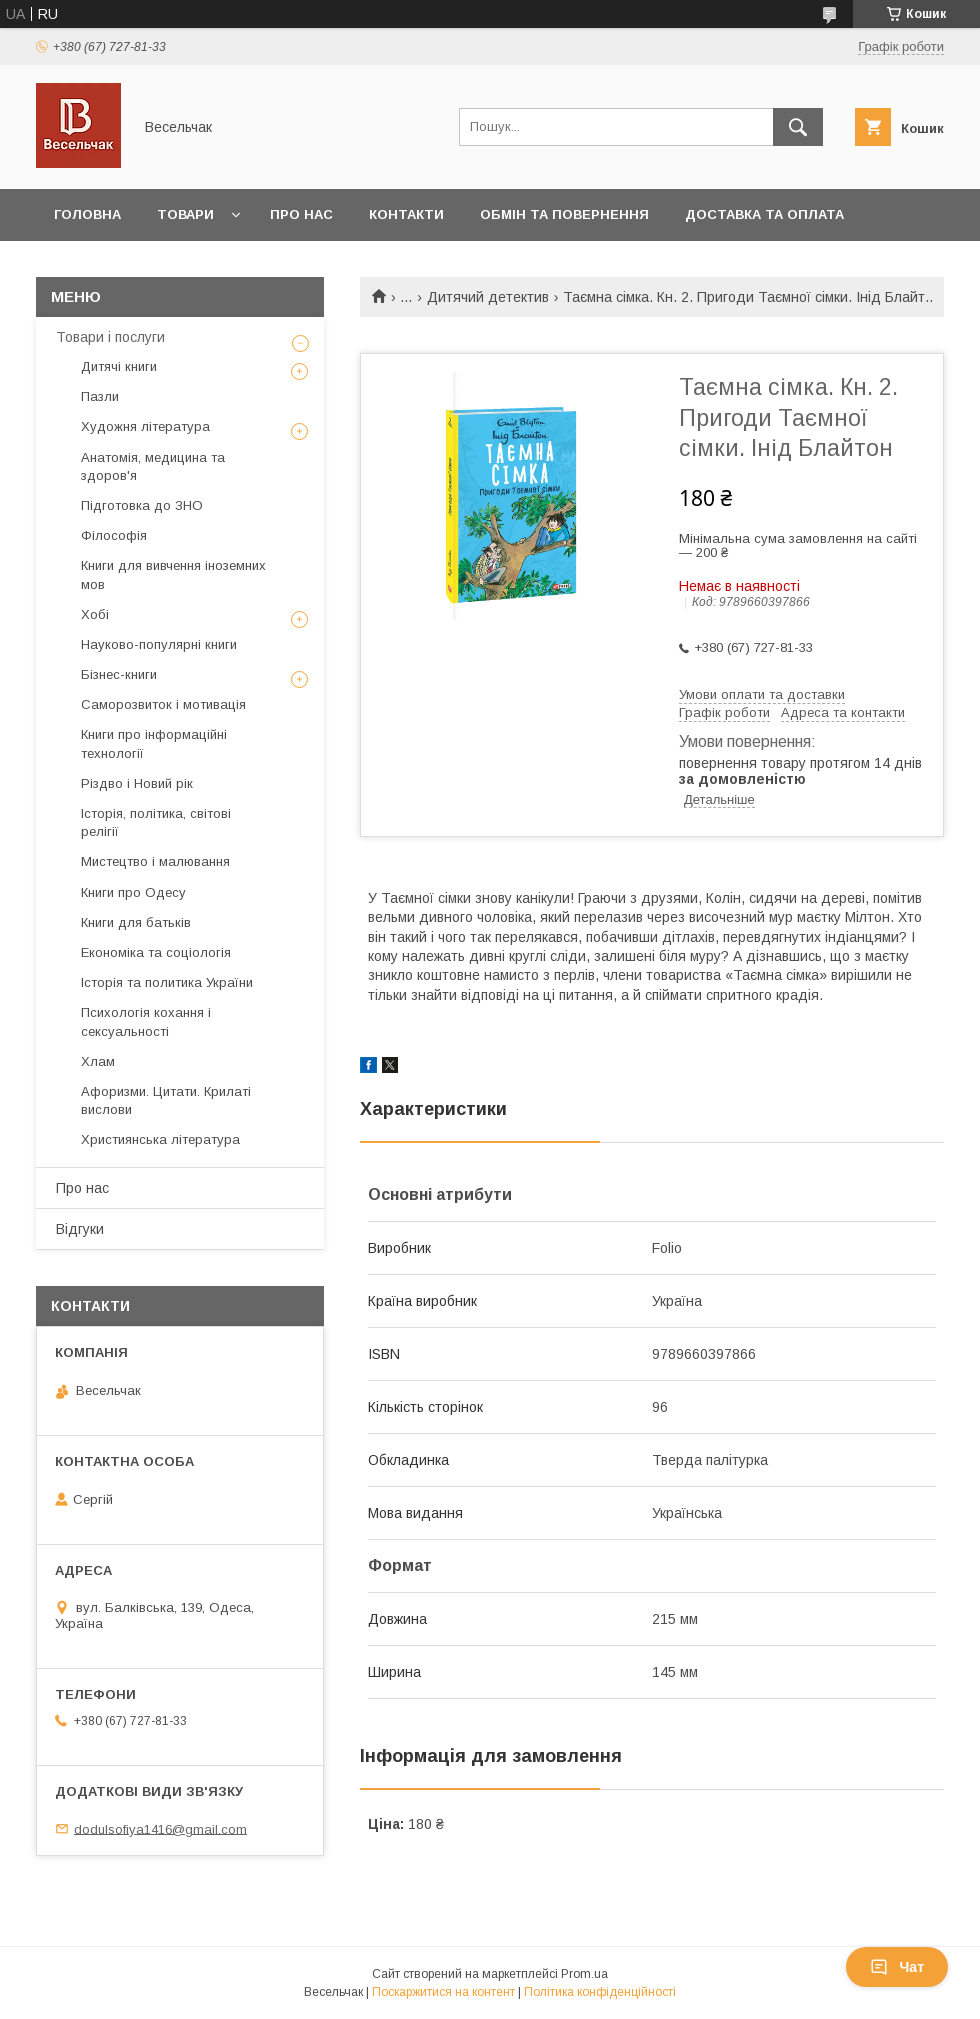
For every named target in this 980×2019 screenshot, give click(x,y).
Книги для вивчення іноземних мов (173, 574)
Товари (185, 214)
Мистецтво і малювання (155, 861)
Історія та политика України (167, 982)
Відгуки (80, 1229)
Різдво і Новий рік (137, 783)
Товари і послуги (110, 337)
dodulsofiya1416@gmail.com (160, 1828)
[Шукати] (798, 127)
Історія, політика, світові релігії (156, 822)
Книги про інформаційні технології (154, 743)
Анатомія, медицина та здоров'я (153, 466)
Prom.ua (584, 1974)
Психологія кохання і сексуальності (146, 1021)
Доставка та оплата (764, 214)
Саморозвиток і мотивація (163, 704)
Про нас (301, 214)
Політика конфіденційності (600, 1992)
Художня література (145, 426)
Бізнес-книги (119, 674)
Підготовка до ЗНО (142, 505)
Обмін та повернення (564, 214)
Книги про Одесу (133, 892)
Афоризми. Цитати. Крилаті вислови (166, 1100)
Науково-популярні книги (159, 644)
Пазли (100, 396)
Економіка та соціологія (156, 952)
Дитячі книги (119, 366)
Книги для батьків (136, 922)
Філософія (114, 535)
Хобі (95, 614)
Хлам (98, 1061)
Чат (897, 1967)
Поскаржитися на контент (443, 1992)
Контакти (406, 214)
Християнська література (160, 1139)
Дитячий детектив (488, 297)
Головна (87, 214)
